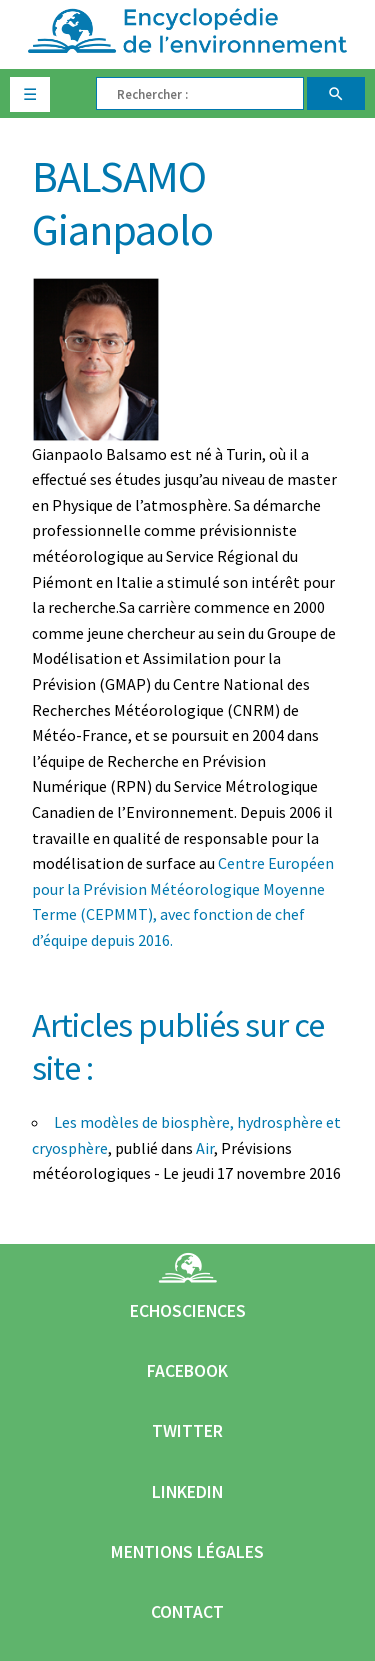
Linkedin (187, 1492)
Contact (187, 1612)
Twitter (187, 1431)
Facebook (187, 1371)
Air (205, 1148)
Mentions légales (187, 1552)
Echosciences (188, 1311)
